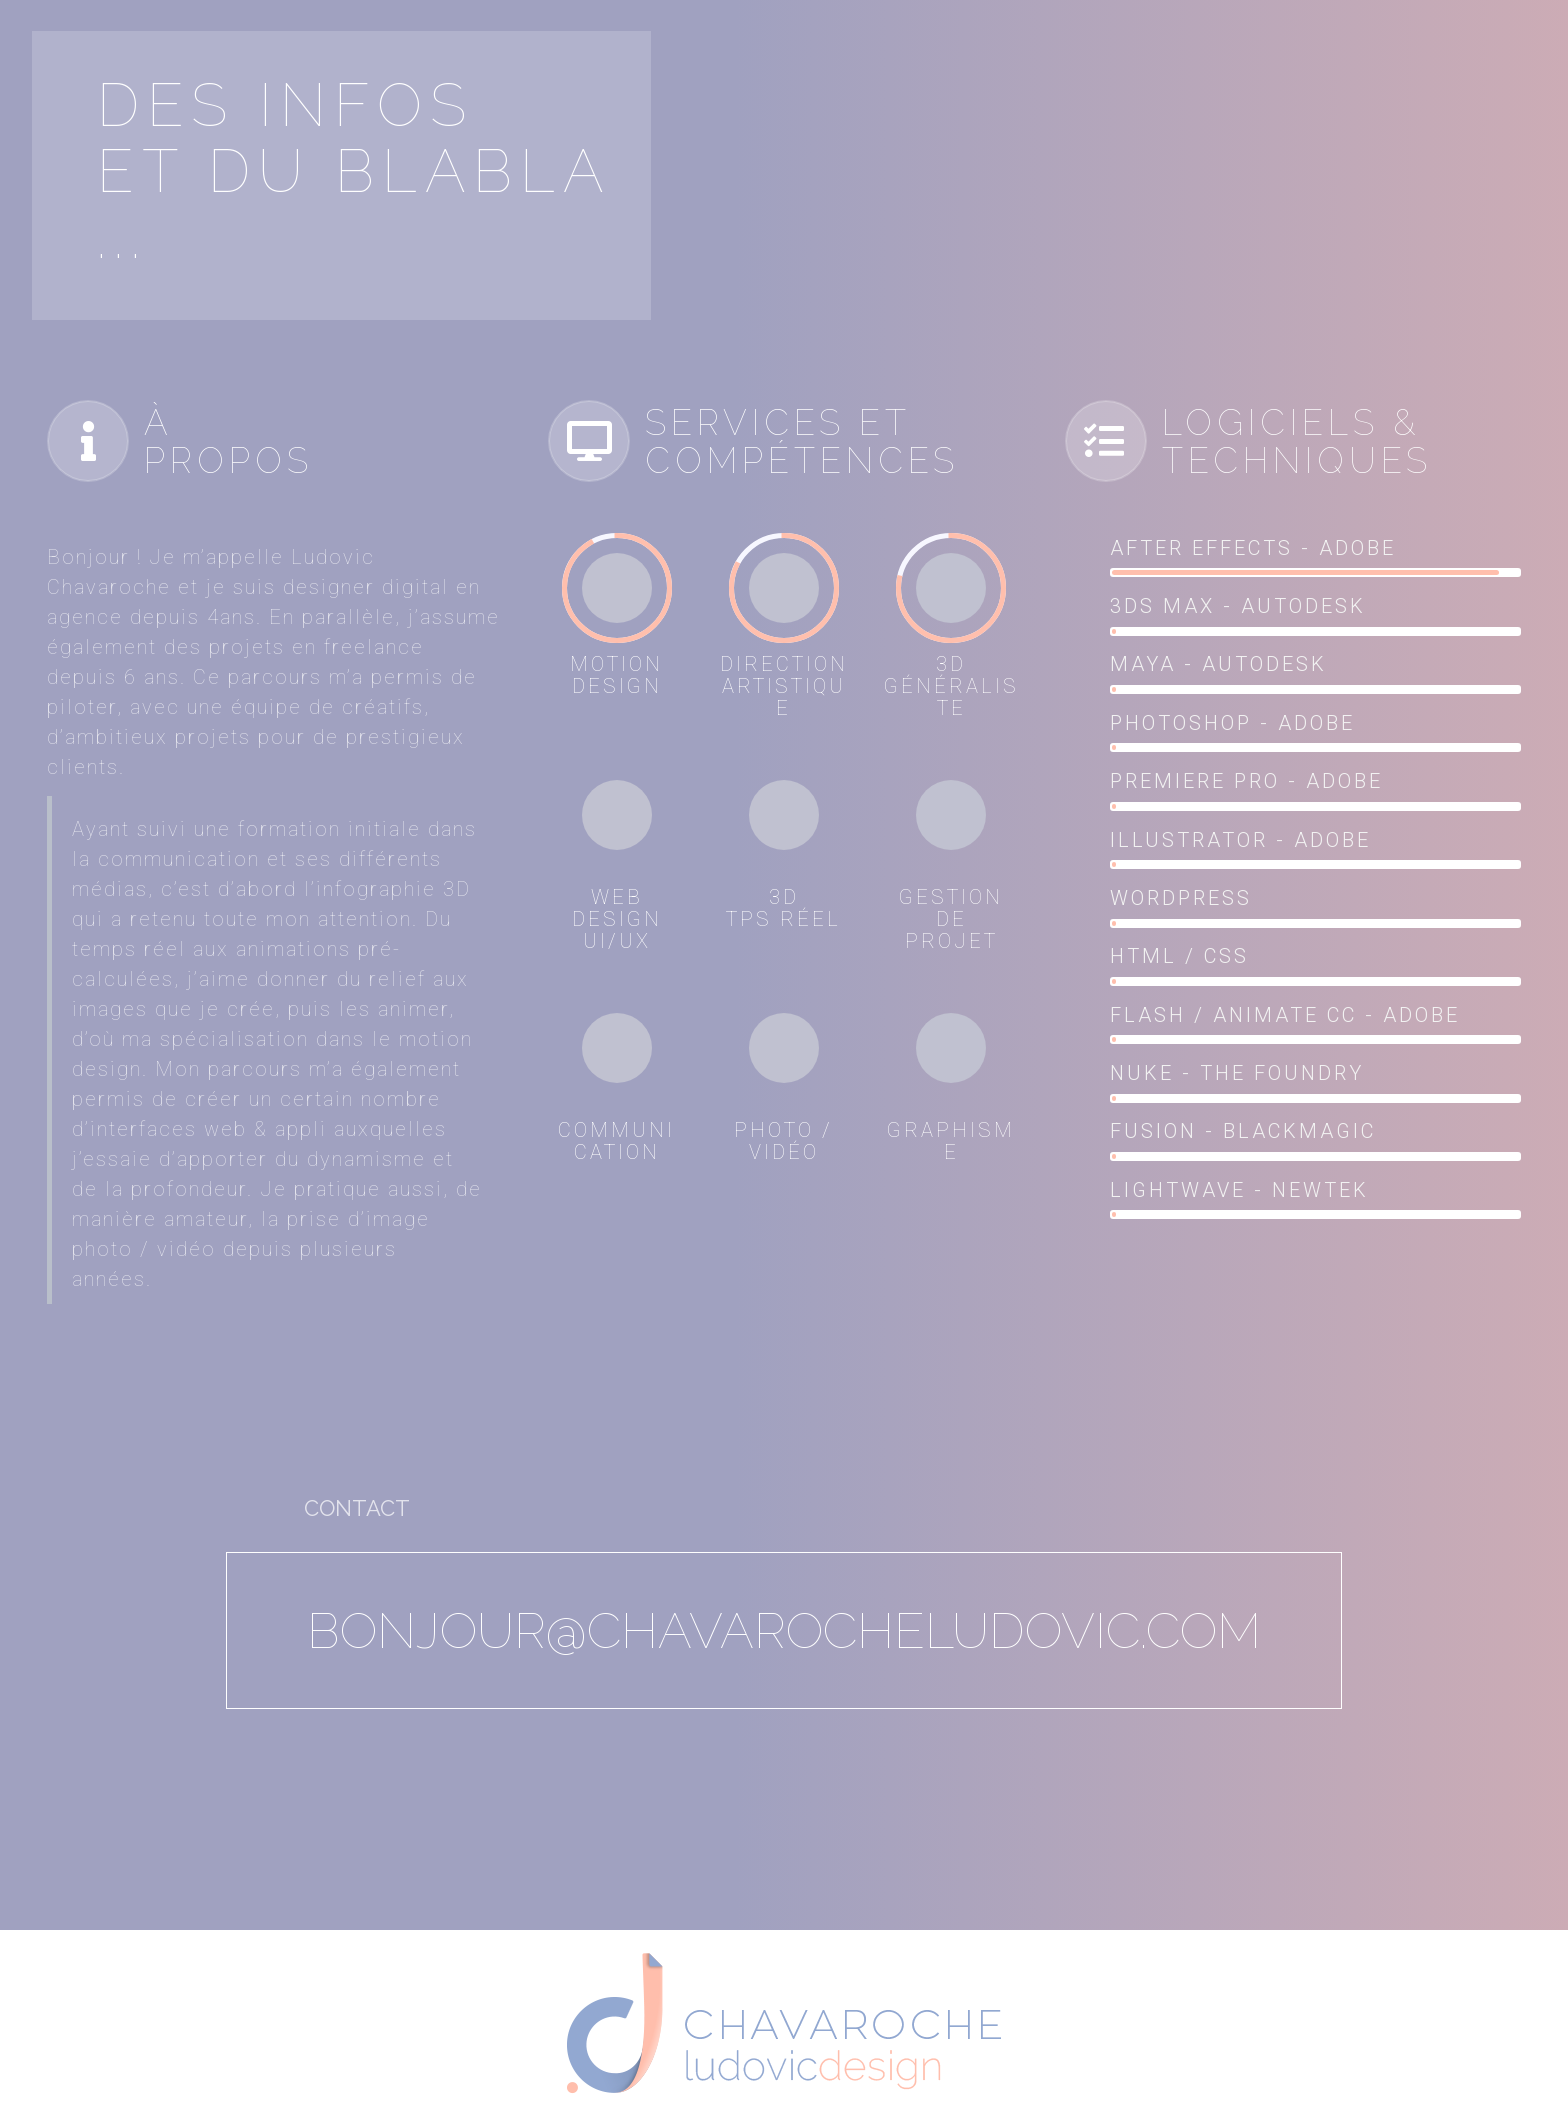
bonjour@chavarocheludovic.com (784, 1630)
